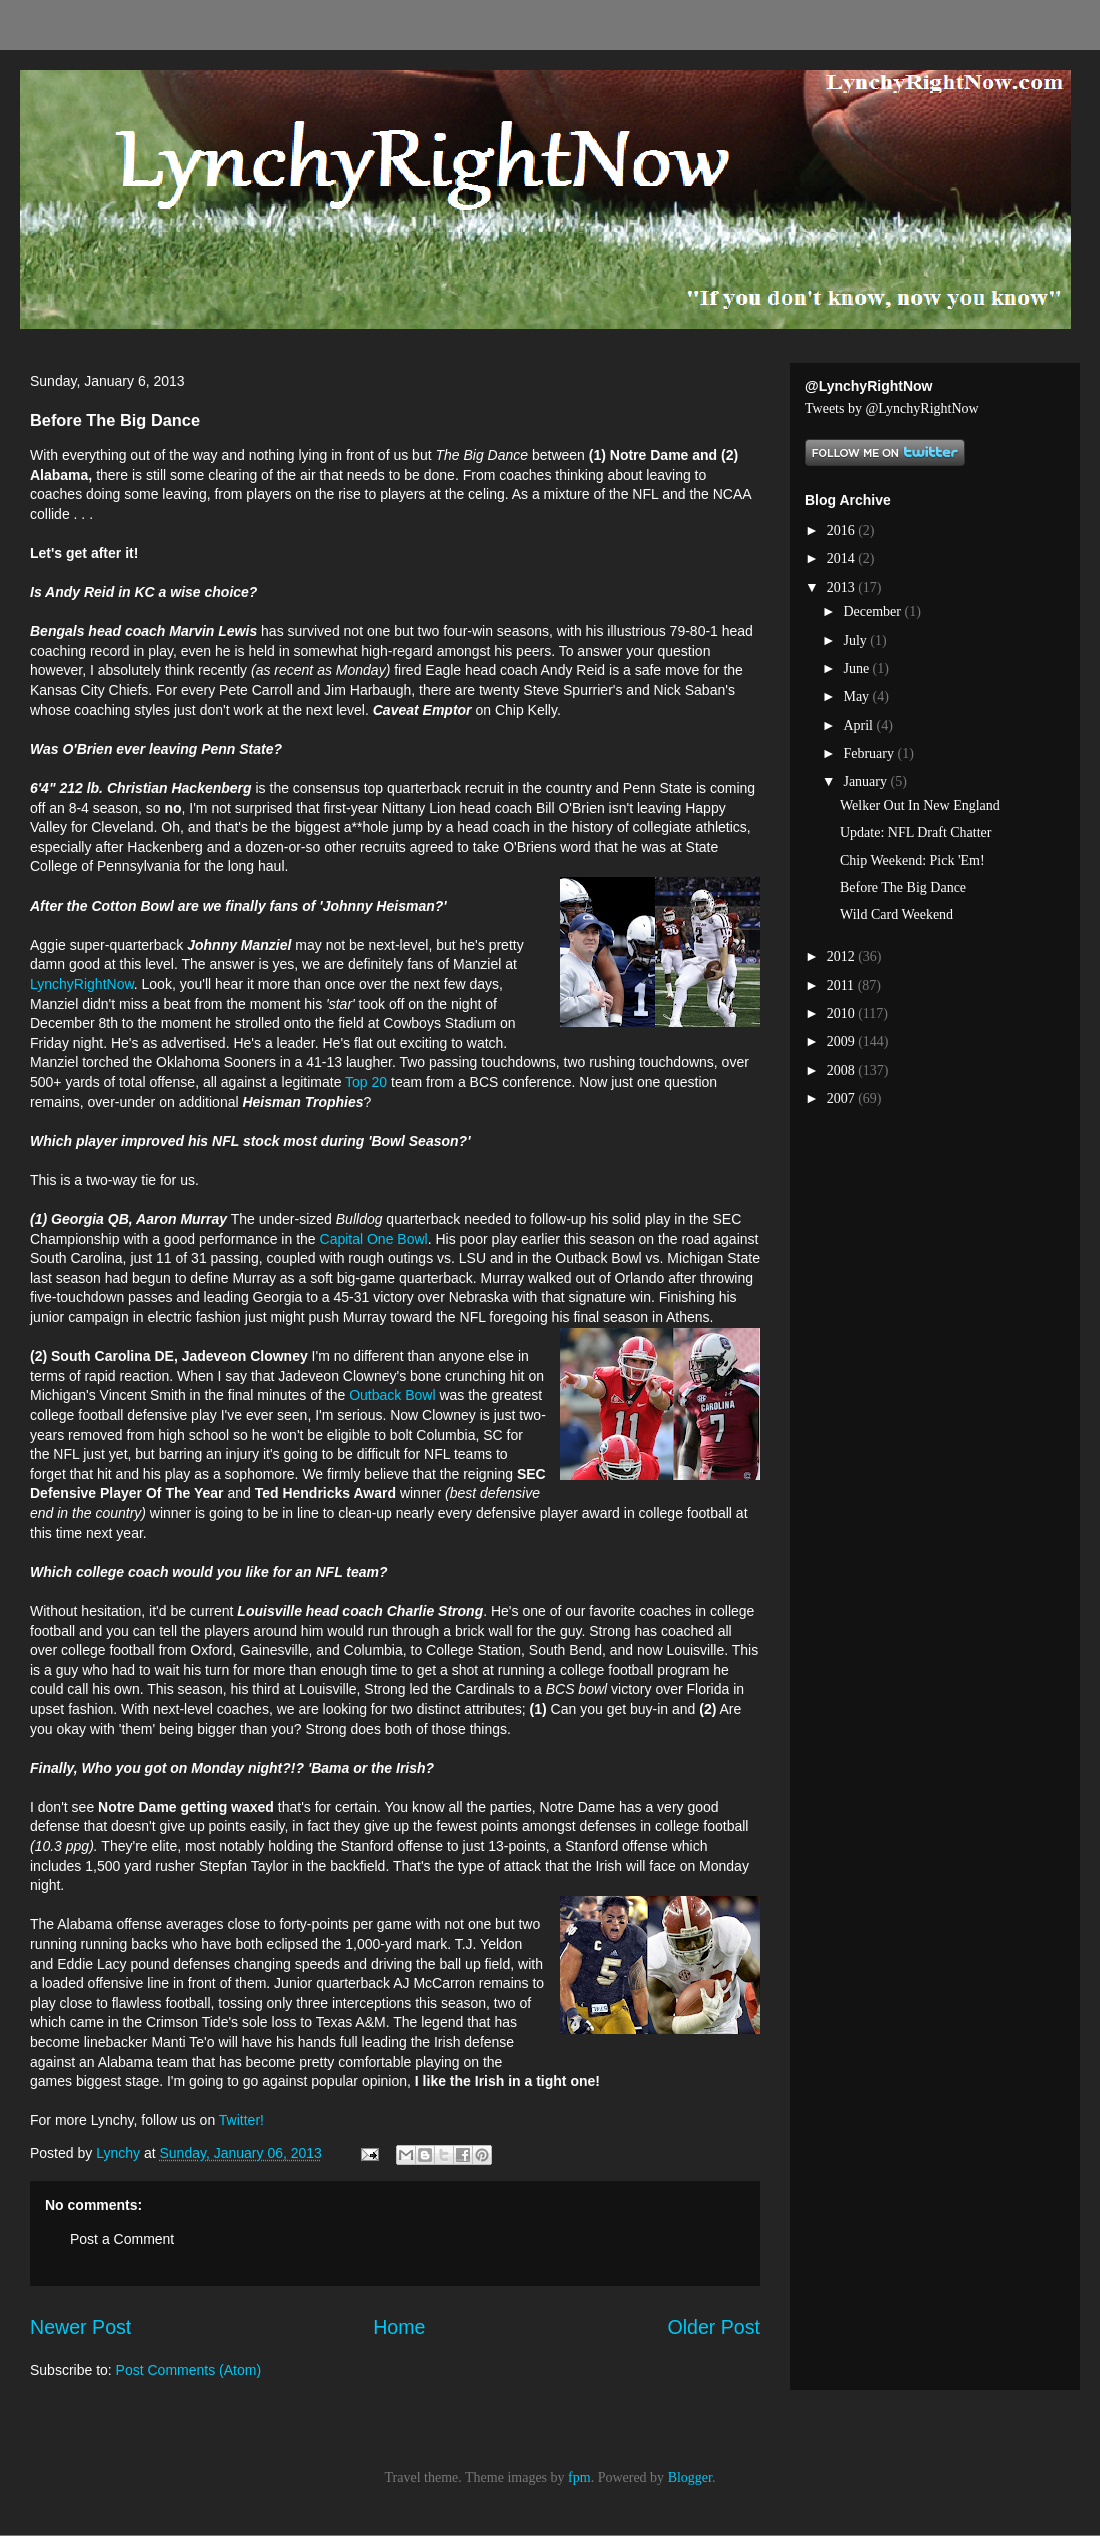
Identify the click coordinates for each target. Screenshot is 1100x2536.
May (857, 696)
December (873, 611)
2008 (843, 1070)
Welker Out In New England (920, 805)
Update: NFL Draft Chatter (916, 832)
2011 (842, 985)
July (856, 640)
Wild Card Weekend (896, 914)
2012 (843, 956)
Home (399, 2327)
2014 (843, 558)
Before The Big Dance (903, 887)
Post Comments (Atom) (188, 2370)
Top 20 (366, 1082)
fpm (579, 2477)
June (857, 668)
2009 (843, 1041)
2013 (843, 587)
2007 (843, 1098)
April (859, 725)
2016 (843, 530)
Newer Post (80, 2327)
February (870, 753)
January (866, 781)
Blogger (690, 2477)
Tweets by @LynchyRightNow (892, 408)
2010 (843, 1013)
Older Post (713, 2327)
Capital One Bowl (374, 1239)
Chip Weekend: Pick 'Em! (912, 860)
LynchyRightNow (82, 984)
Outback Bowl (392, 1395)
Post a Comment (122, 2239)
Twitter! (241, 2120)
